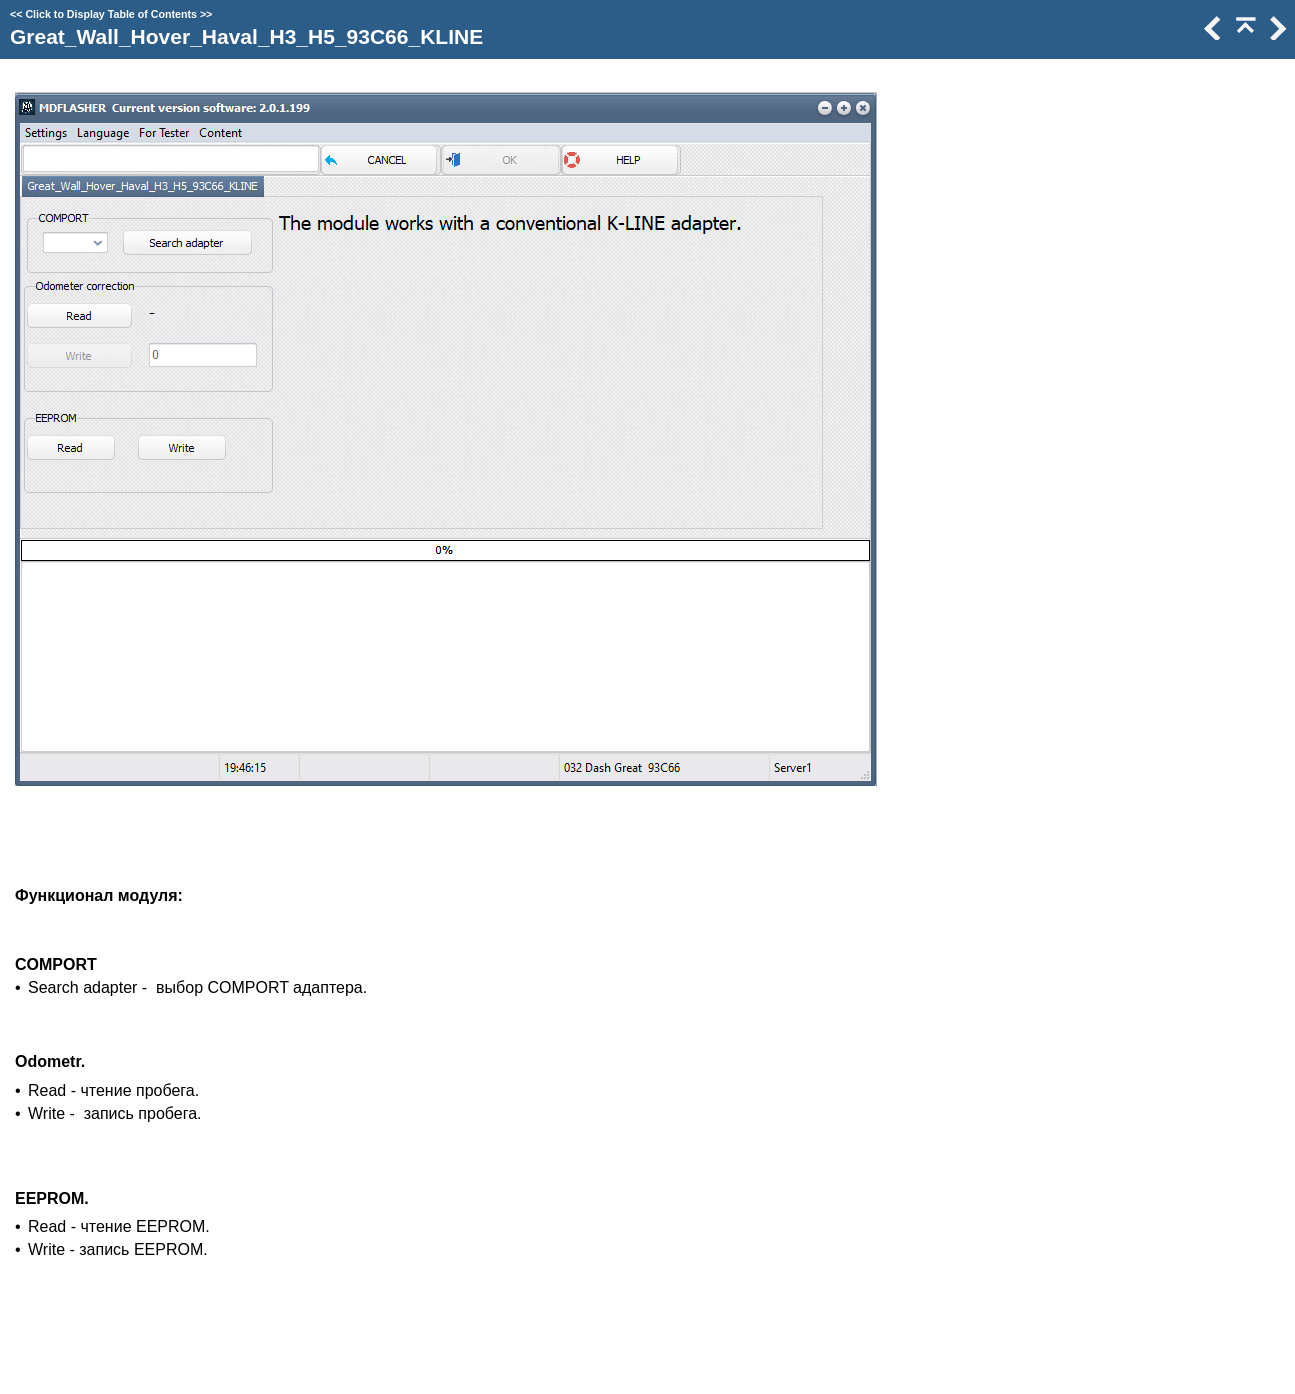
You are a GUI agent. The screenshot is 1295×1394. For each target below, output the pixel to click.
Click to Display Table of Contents (111, 14)
